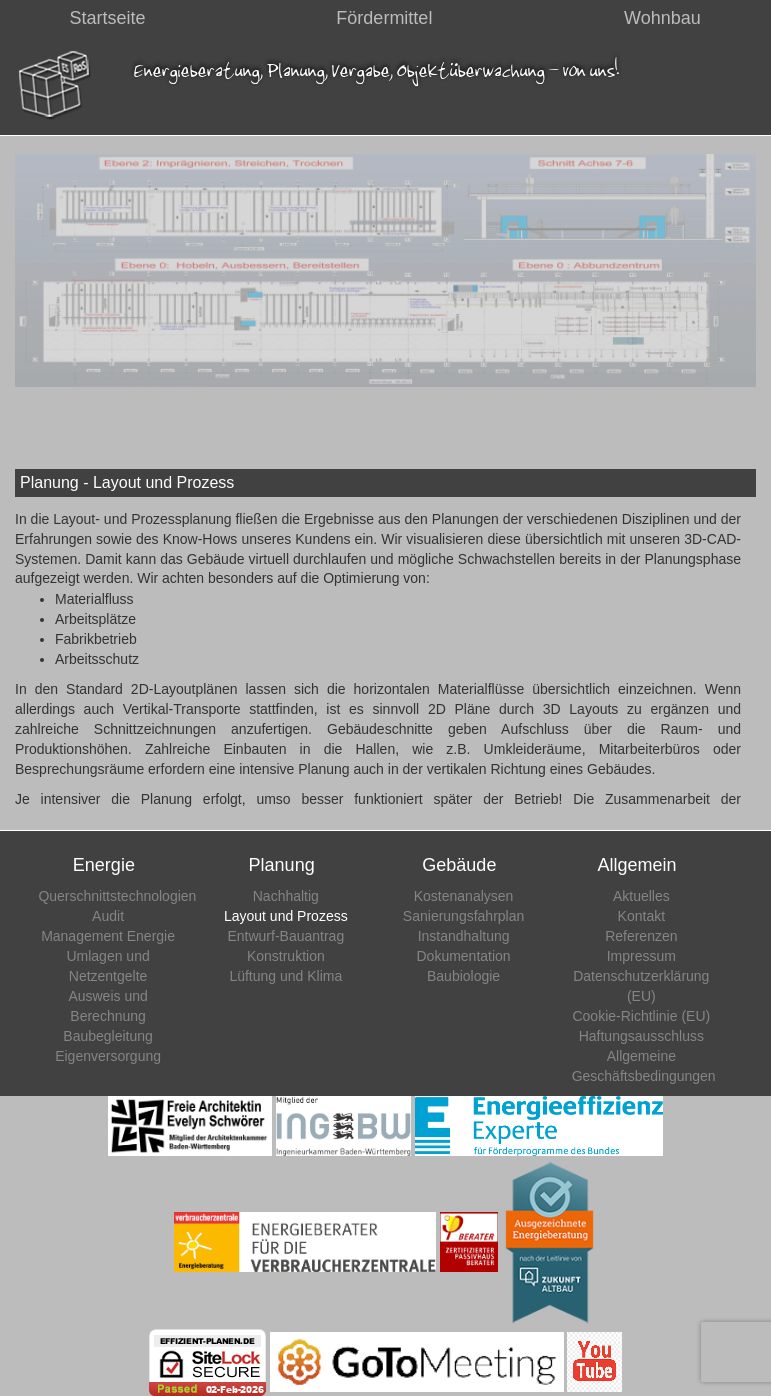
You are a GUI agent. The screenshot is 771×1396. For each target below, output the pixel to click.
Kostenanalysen (464, 896)
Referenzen (641, 936)
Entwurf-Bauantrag (285, 936)
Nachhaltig (286, 896)
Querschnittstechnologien (117, 896)
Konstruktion (286, 956)
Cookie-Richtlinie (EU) (641, 1016)
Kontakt (641, 916)
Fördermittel (384, 18)
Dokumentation (463, 956)
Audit (108, 916)
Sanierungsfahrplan (463, 916)
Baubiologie (463, 976)
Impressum (641, 956)
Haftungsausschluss (641, 1036)
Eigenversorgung (108, 1056)
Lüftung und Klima (285, 976)
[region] (385, 270)
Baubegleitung (108, 1036)
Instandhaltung (464, 936)
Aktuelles (641, 896)
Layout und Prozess (286, 916)
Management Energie (108, 936)
